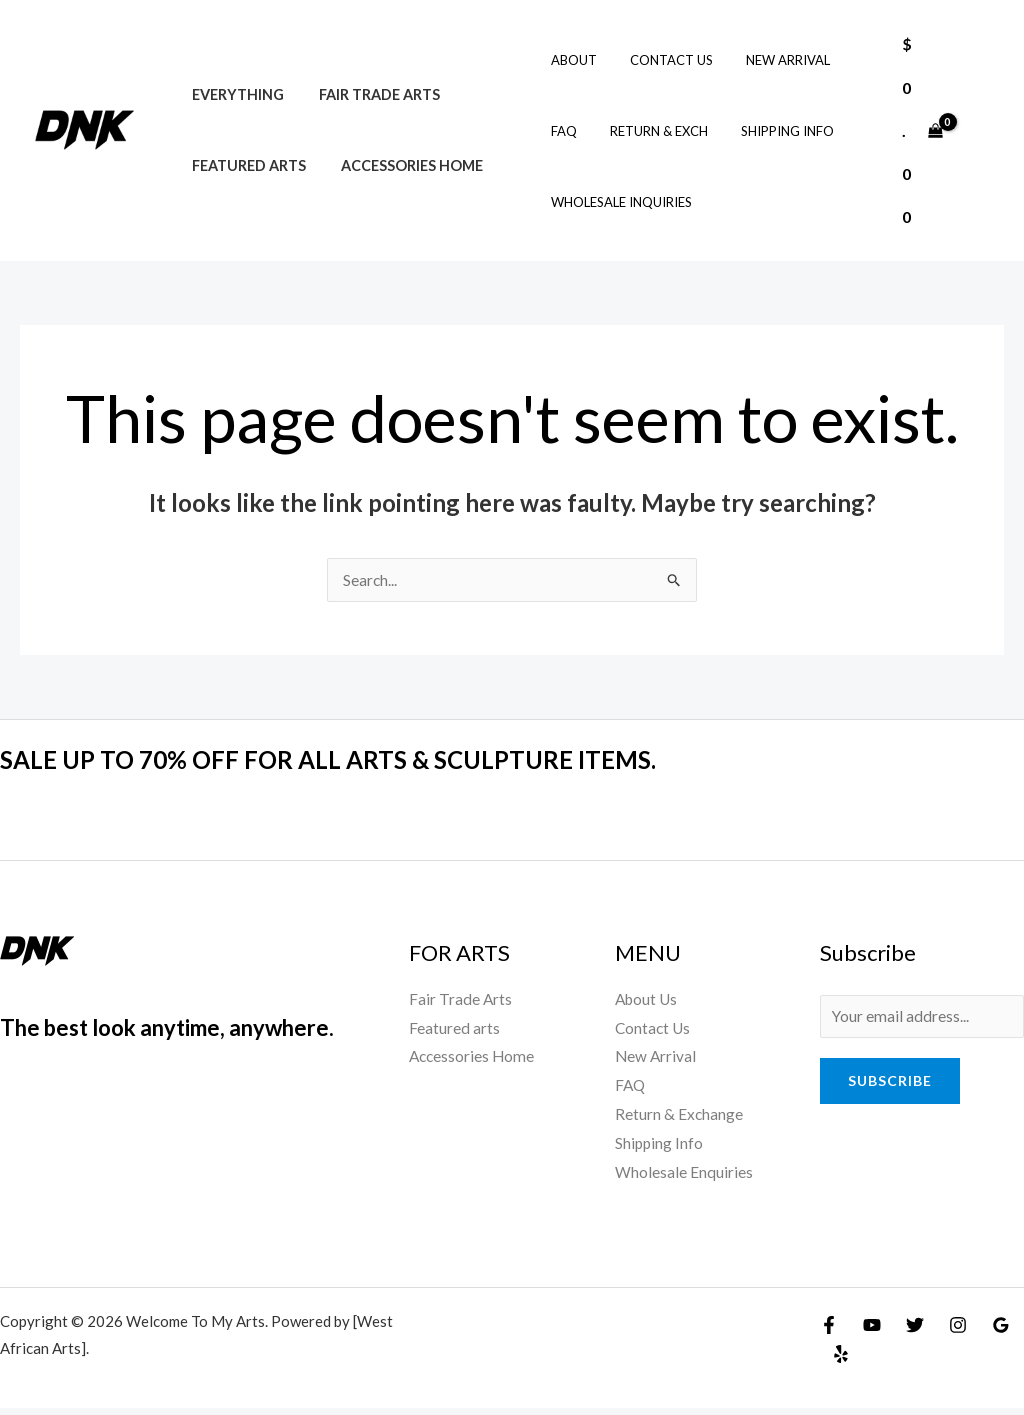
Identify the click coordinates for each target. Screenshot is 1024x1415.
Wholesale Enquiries (684, 1178)
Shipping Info (771, 131)
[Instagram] (958, 1332)
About (572, 60)
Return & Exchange (679, 1119)
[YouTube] (872, 1332)
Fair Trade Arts (370, 94)
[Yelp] (841, 1361)
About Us (648, 1000)
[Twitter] (915, 1332)
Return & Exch (650, 131)
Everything (235, 94)
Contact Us (662, 60)
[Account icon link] (980, 130)
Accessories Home (403, 165)
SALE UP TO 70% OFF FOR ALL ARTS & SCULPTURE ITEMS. (350, 760)
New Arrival (772, 60)
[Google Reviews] (1001, 1332)
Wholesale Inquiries (619, 202)
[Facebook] (829, 1332)
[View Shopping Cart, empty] (922, 130)
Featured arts (246, 165)
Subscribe (890, 1083)
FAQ (562, 131)
